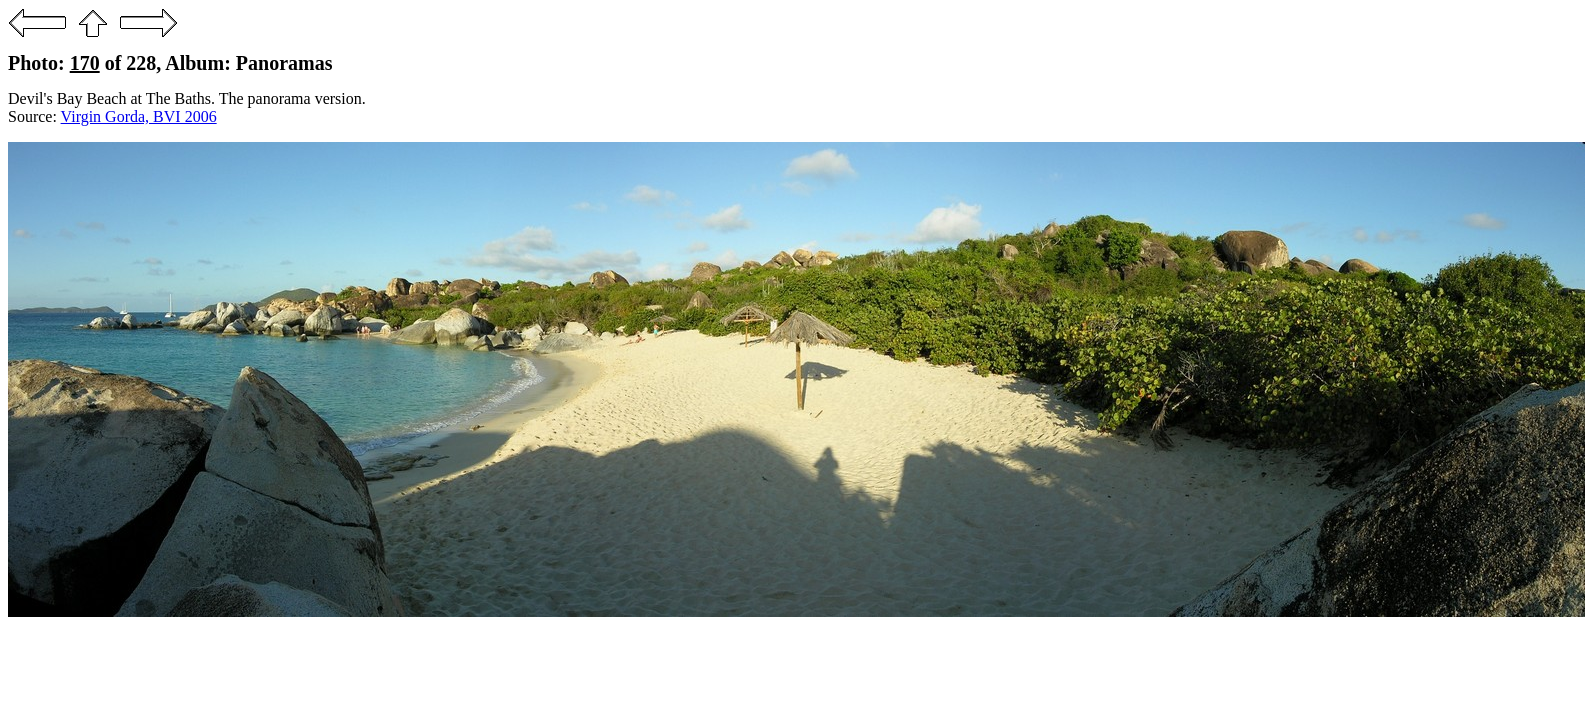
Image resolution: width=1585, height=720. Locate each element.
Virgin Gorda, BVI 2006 (139, 116)
